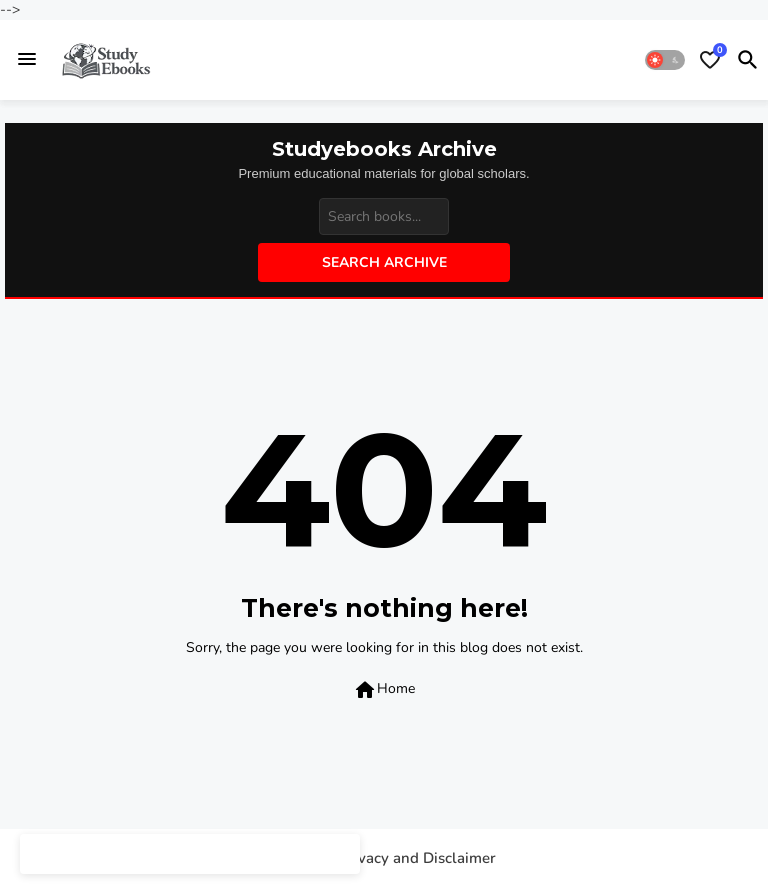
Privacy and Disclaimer (417, 858)
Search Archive (384, 262)
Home (384, 690)
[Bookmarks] (710, 60)
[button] (665, 60)
